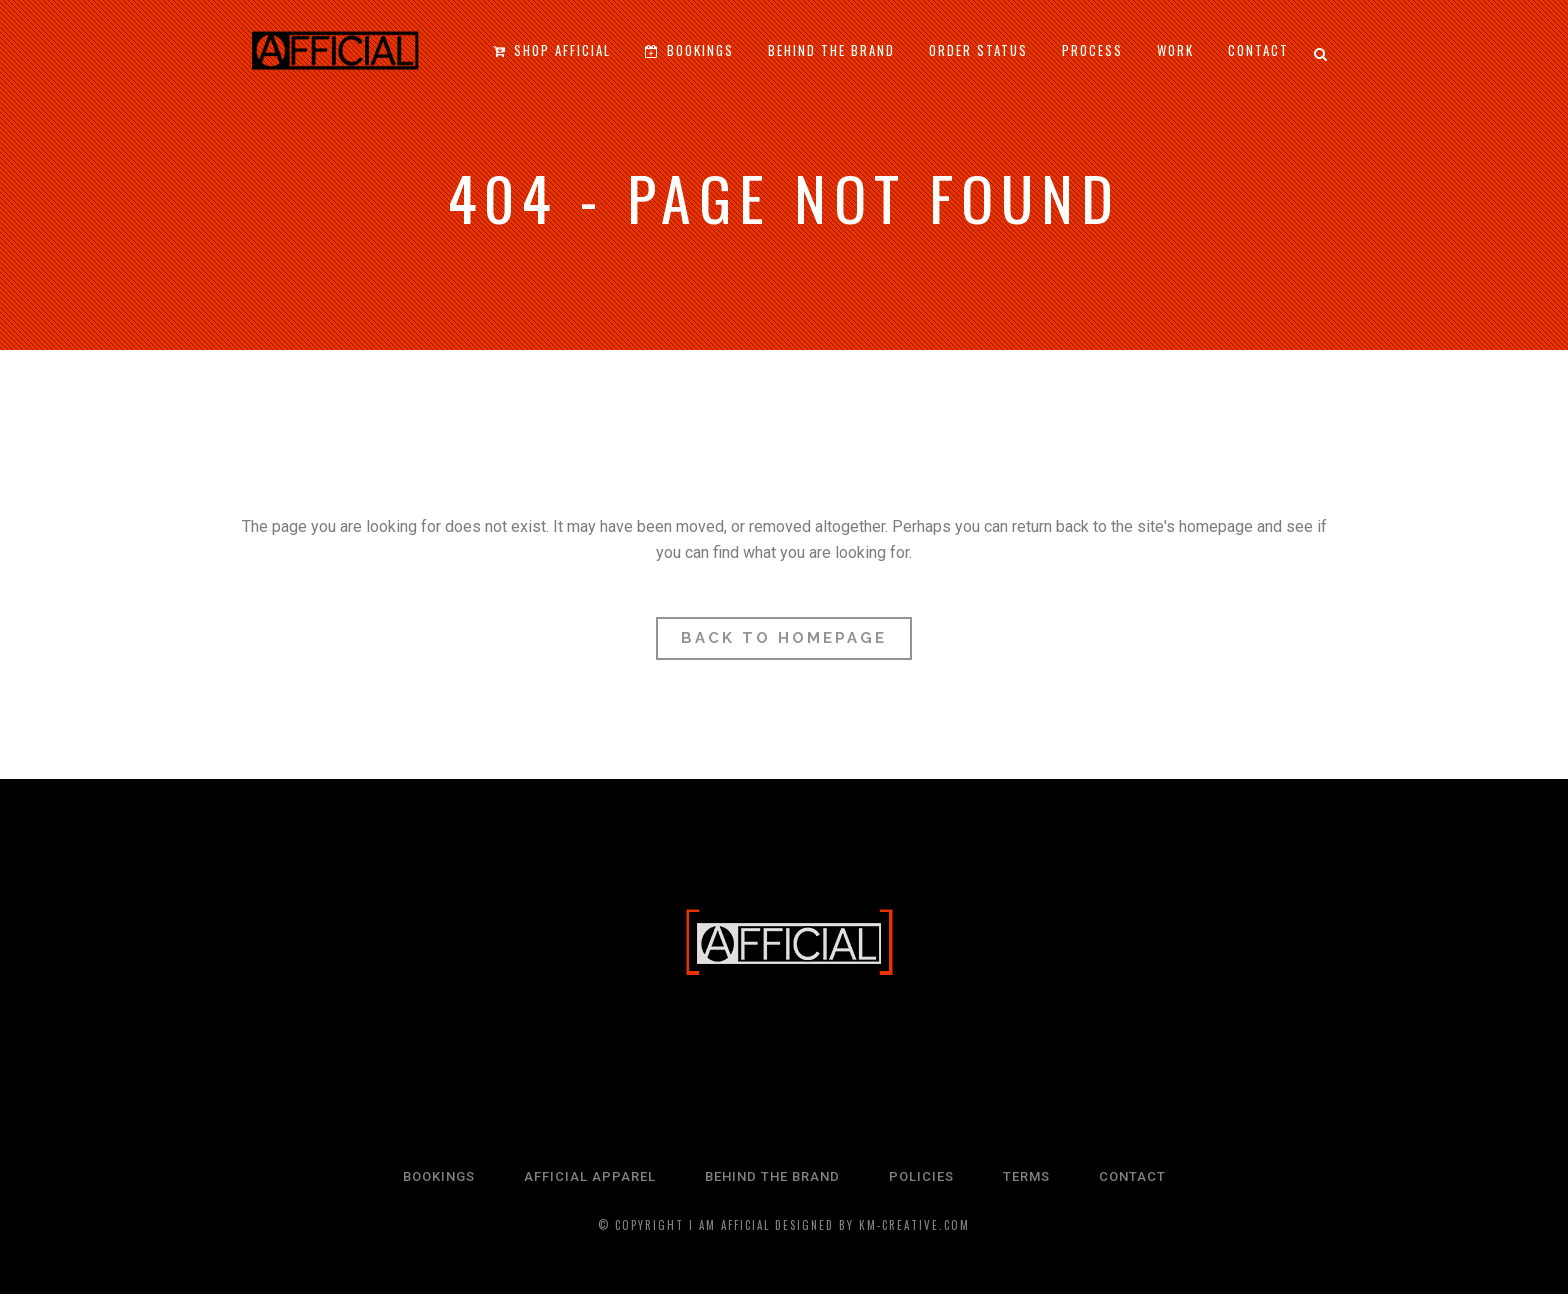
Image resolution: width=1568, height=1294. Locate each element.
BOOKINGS (439, 1176)
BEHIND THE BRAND (772, 1176)
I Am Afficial (729, 1225)
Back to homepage (784, 638)
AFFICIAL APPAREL (590, 1176)
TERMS (1026, 1176)
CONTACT (1132, 1176)
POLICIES (921, 1176)
